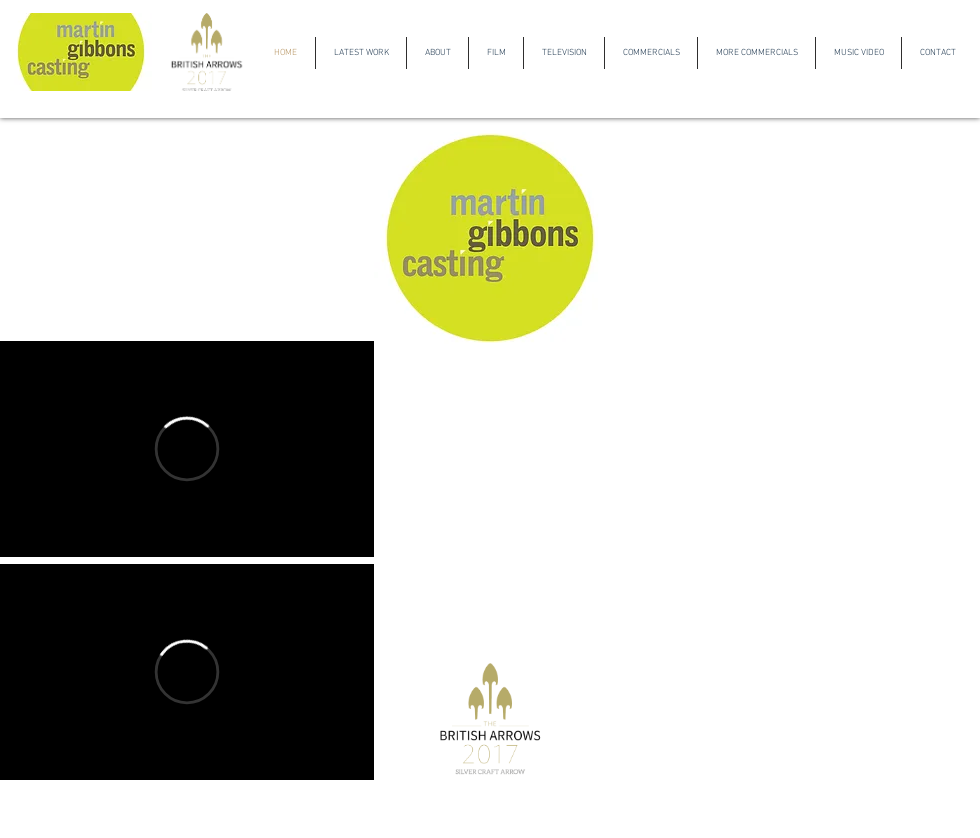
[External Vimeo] (187, 449)
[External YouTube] (187, 226)
